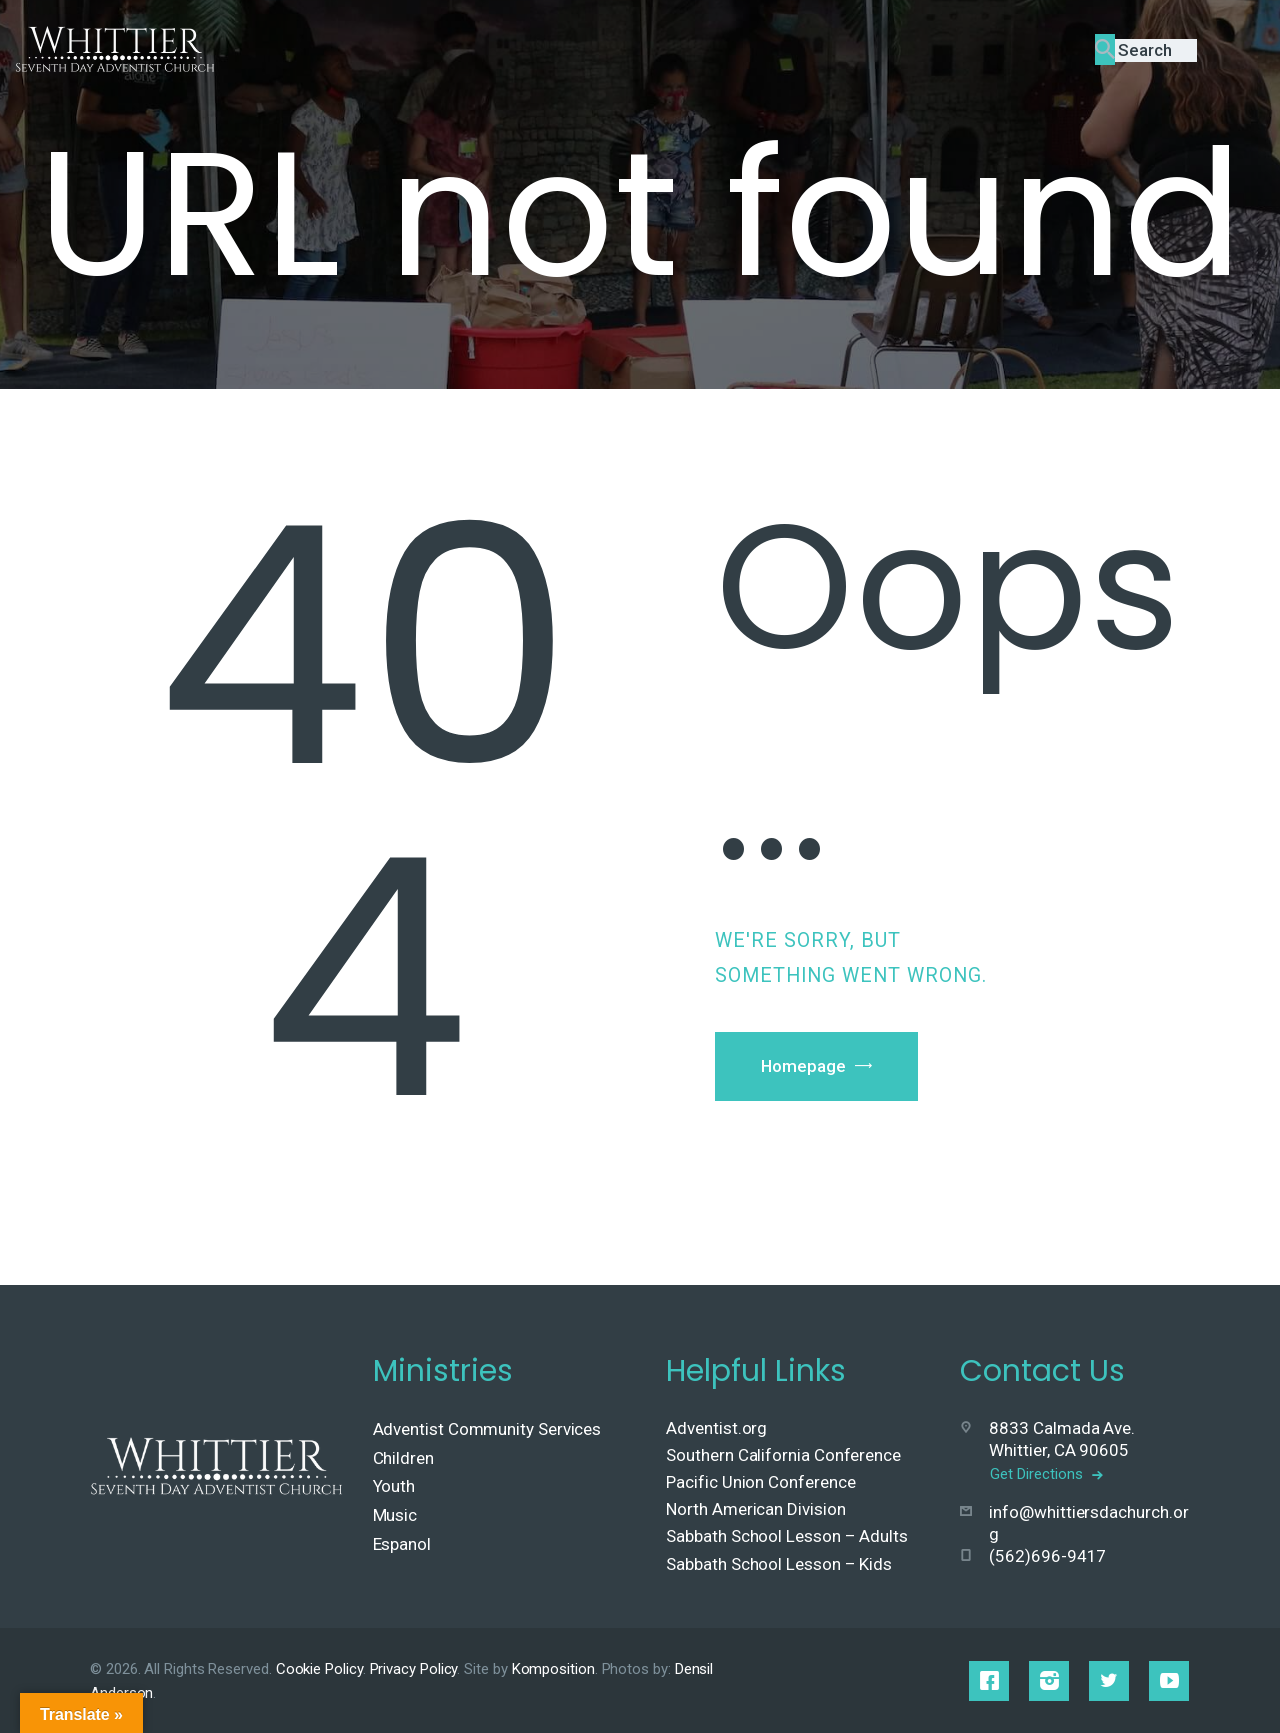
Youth (394, 1486)
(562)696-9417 (1047, 1556)
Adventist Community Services (487, 1429)
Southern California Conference (783, 1455)
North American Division (755, 1509)
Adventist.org (716, 1428)
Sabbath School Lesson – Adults (787, 1536)
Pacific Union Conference (760, 1482)
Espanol (402, 1544)
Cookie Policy (319, 1669)
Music (395, 1515)
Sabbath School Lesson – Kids (779, 1564)
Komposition (553, 1669)
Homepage (806, 1067)
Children (403, 1458)
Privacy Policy (414, 1669)
